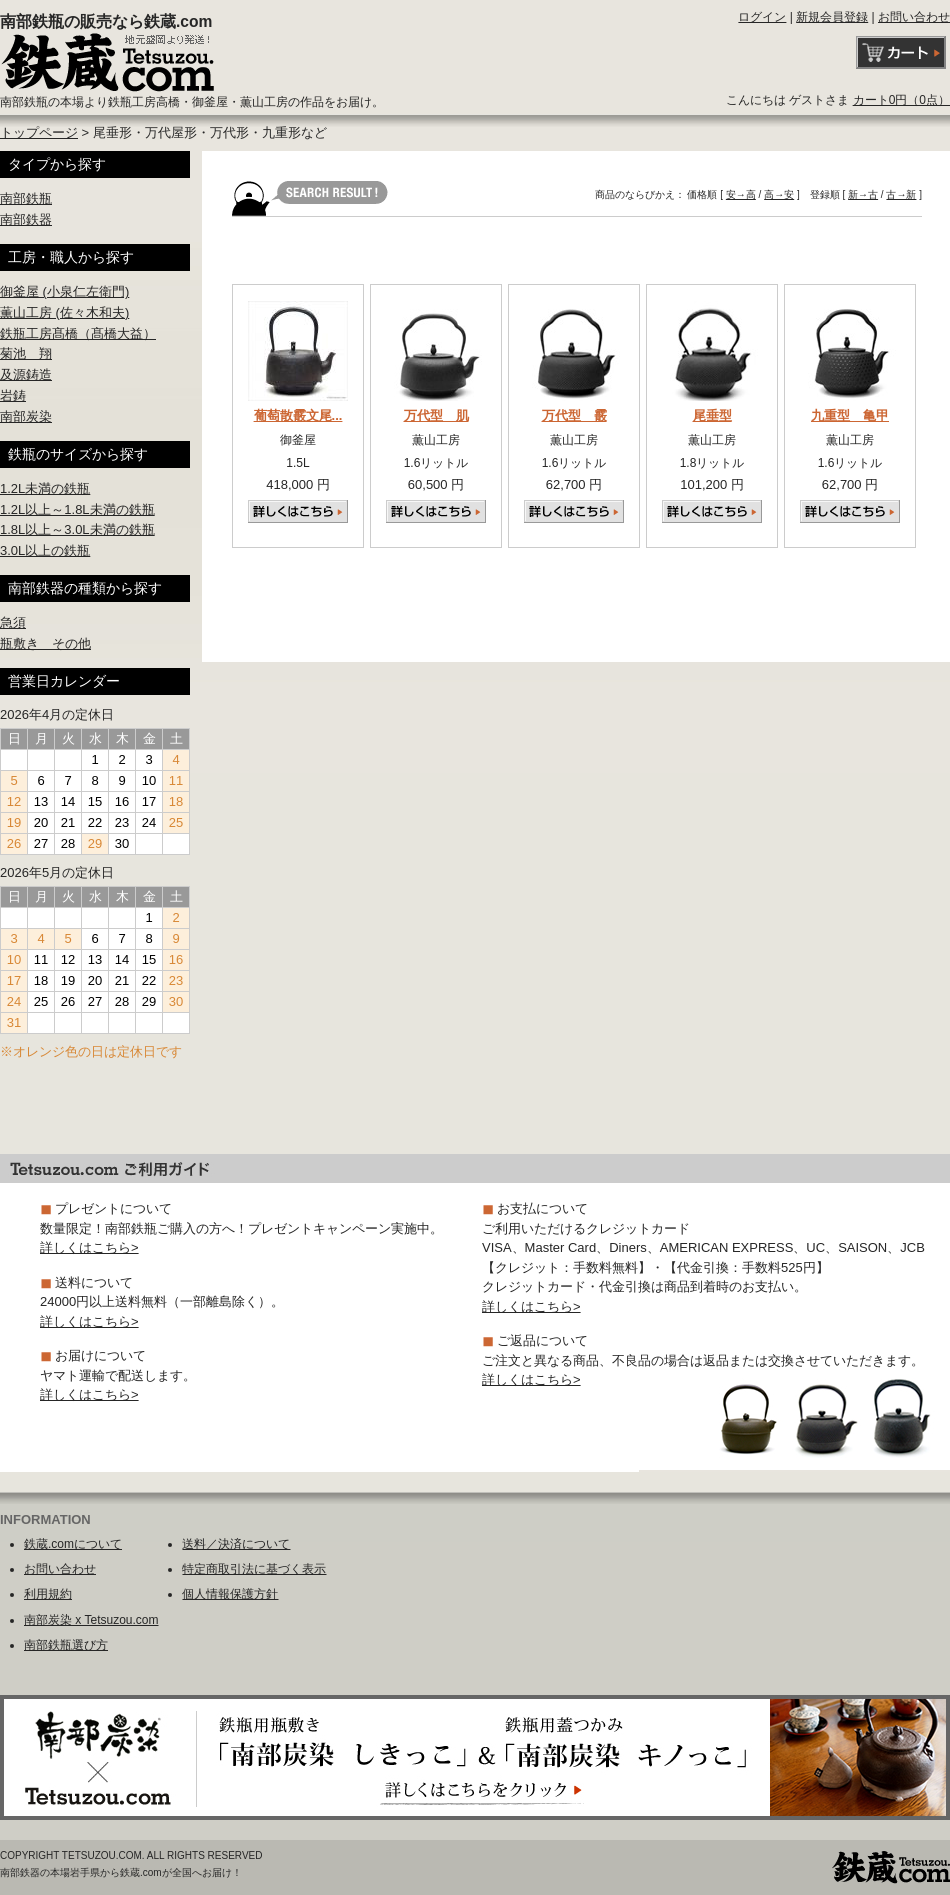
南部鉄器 (26, 219)
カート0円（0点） (901, 100)
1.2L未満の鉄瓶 (45, 488)
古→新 (901, 194)
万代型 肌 (436, 415)
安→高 (741, 194)
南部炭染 (26, 416)
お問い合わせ (914, 17)
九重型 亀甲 (850, 415)
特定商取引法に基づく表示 (254, 1569)
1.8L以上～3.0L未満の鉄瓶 (77, 529)
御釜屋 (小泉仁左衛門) (64, 291)
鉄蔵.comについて (73, 1544)
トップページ (39, 132)
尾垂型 (712, 415)
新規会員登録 (832, 17)
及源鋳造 (26, 374)
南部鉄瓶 (26, 198)
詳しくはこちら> (89, 1247)
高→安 (779, 194)
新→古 (863, 194)
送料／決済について (236, 1544)
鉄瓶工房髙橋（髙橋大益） (78, 333)
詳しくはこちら (298, 511)
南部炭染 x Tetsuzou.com (91, 1620)
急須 (13, 622)
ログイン (762, 17)
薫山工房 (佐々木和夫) (64, 312)
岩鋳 (13, 395)
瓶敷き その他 (45, 643)
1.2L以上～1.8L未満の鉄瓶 (77, 509)
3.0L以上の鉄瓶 (45, 550)
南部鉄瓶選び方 (66, 1645)
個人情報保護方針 (230, 1594)
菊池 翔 (26, 353)
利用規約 (48, 1594)
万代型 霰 (574, 415)
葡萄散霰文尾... (298, 415)
